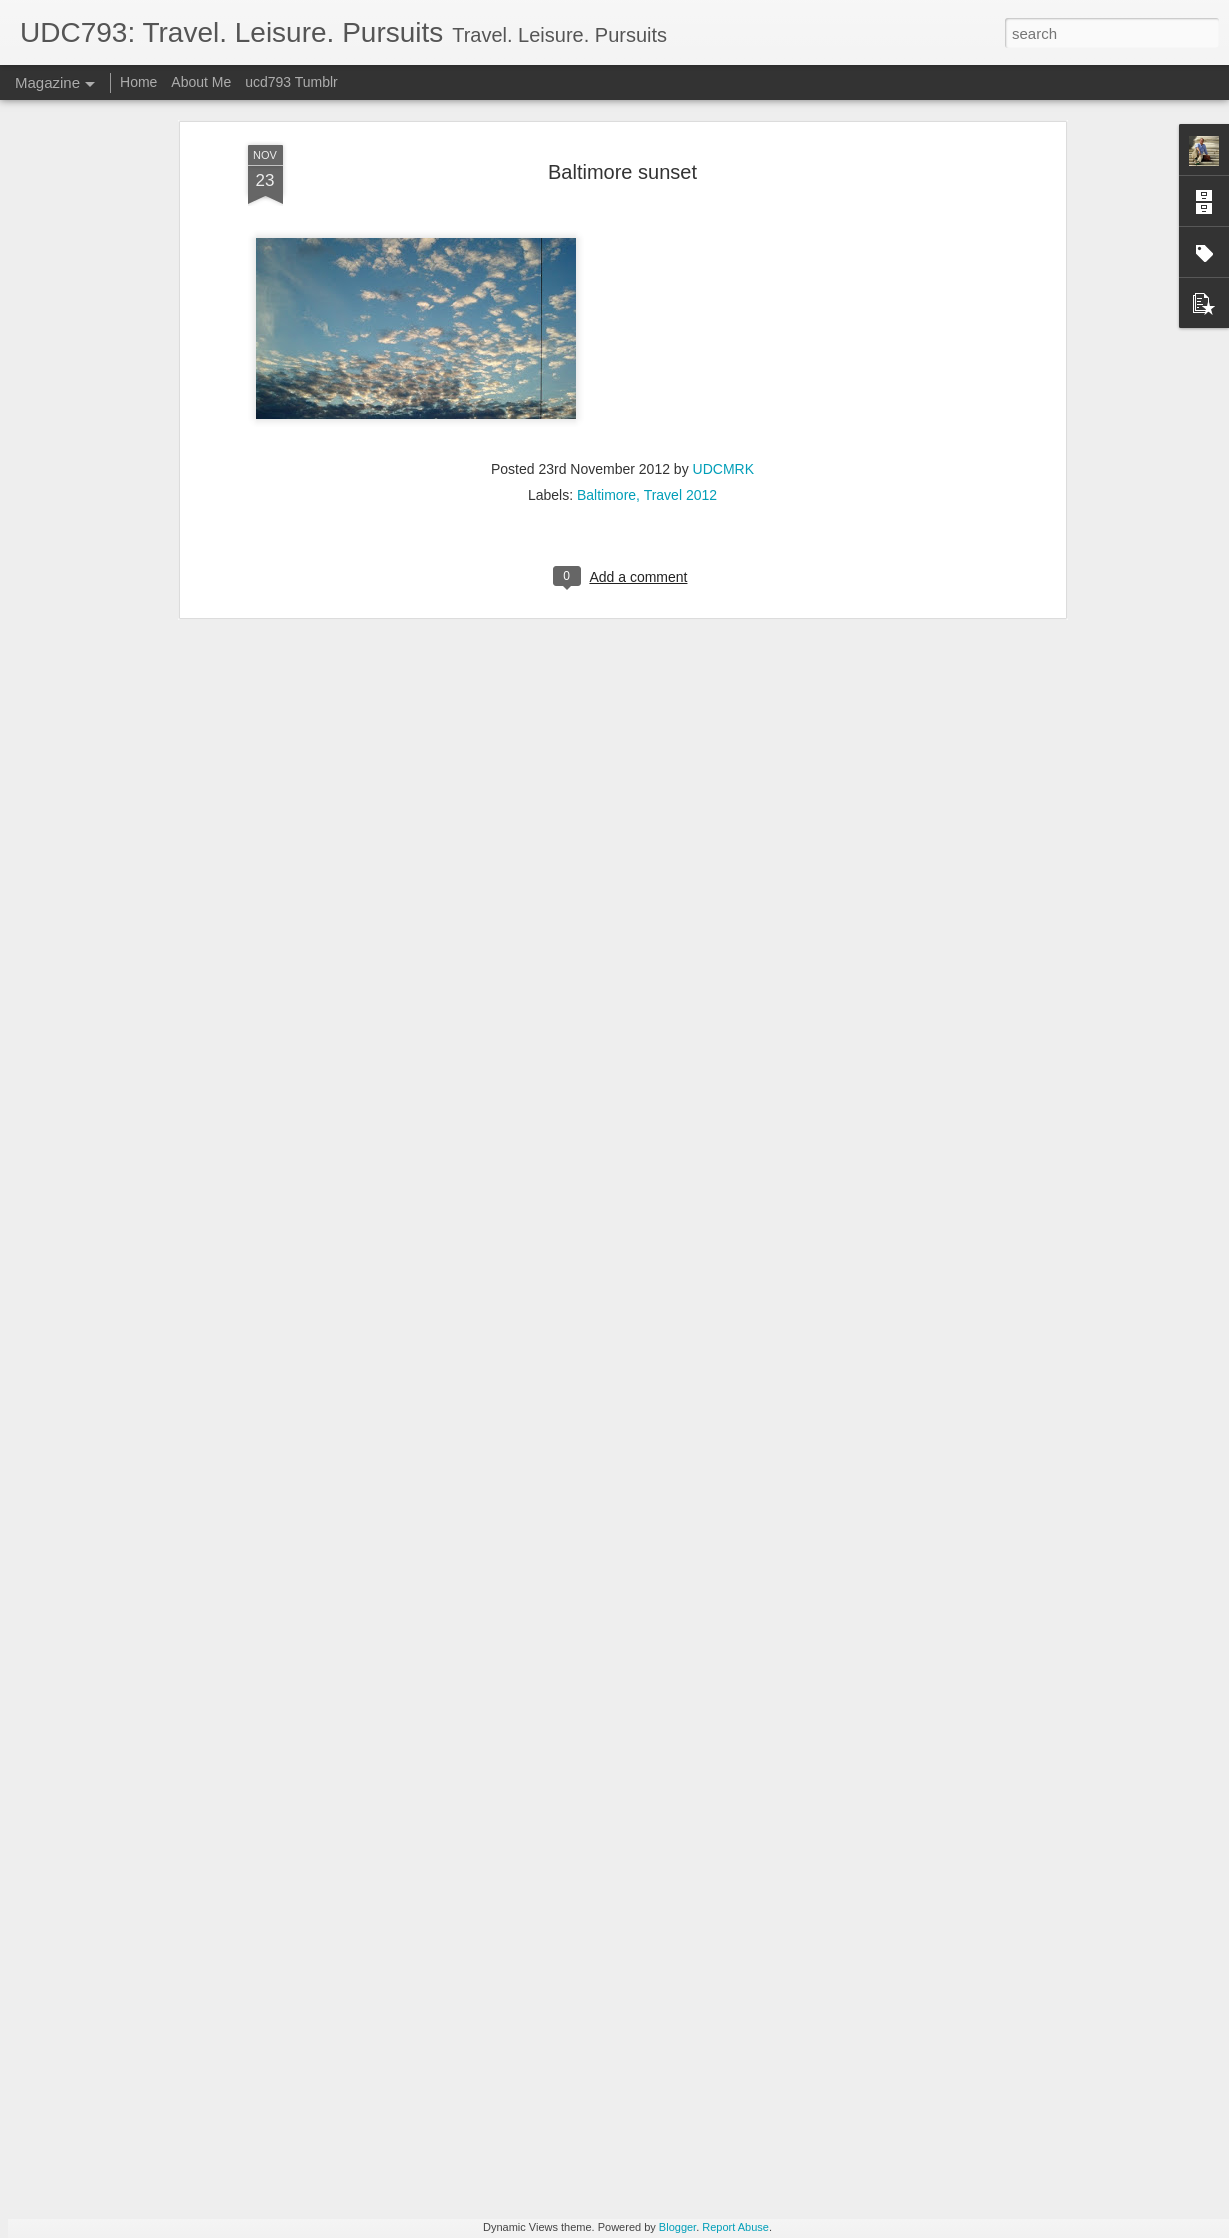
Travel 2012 (680, 325)
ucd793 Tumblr (291, 82)
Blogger (677, 2227)
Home (138, 82)
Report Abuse (735, 2227)
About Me (201, 82)
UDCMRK (723, 299)
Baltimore (606, 325)
